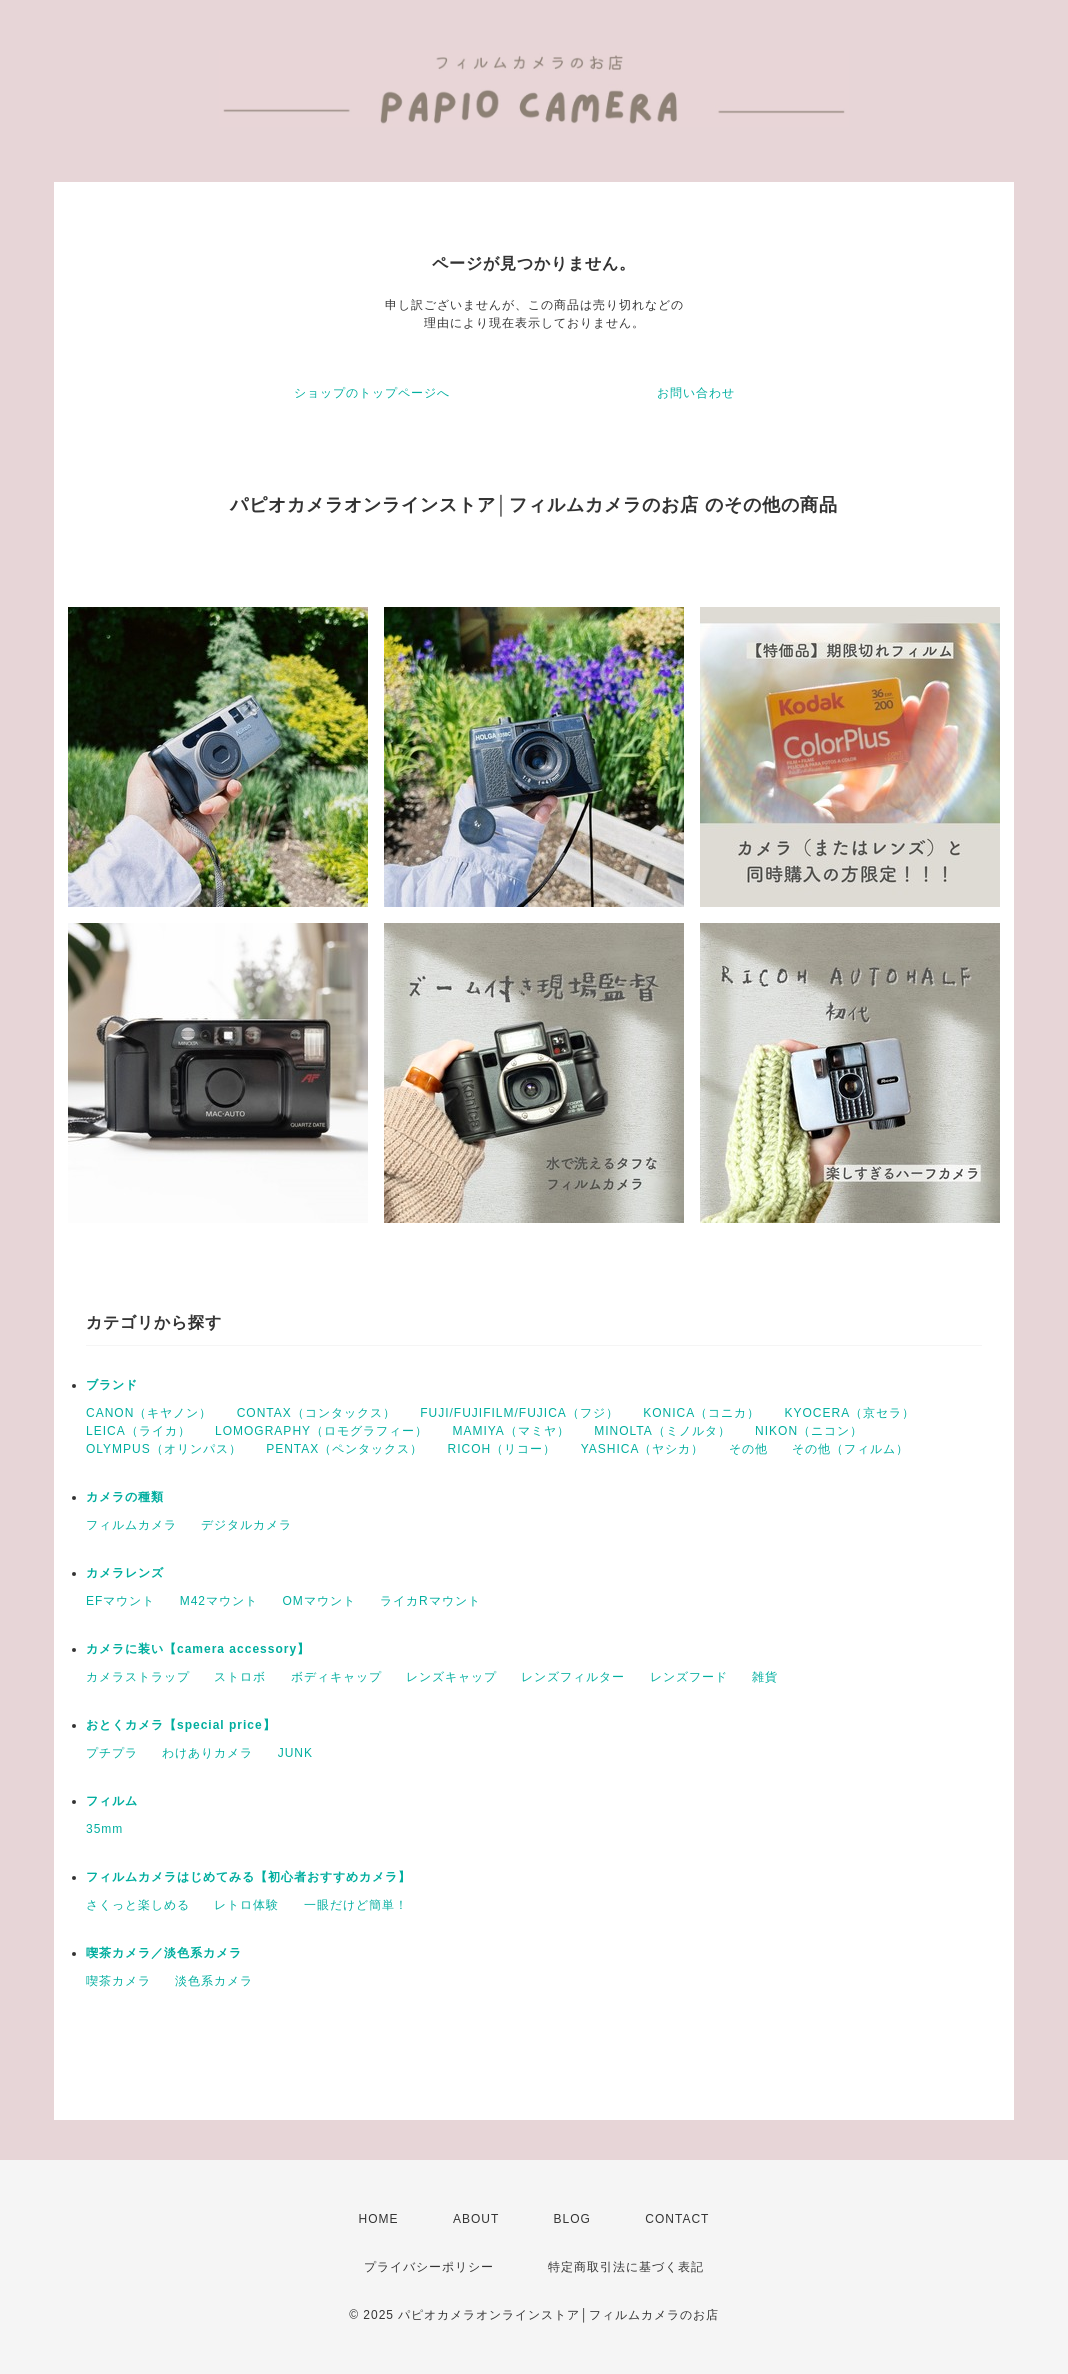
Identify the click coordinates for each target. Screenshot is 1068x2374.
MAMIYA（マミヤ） (510, 1431)
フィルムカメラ (131, 1525)
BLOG (572, 2219)
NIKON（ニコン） (809, 1431)
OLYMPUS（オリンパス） (164, 1449)
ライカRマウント (430, 1601)
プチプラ (112, 1753)
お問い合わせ (696, 393)
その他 (748, 1449)
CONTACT (677, 2219)
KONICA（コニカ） (701, 1413)
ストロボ (240, 1677)
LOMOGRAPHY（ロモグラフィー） (321, 1431)
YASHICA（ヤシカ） (643, 1449)
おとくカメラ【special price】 (181, 1725)
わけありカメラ (207, 1753)
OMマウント (318, 1601)
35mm (104, 1829)
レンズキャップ (451, 1677)
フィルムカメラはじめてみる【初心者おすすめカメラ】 (248, 1877)
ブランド (112, 1385)
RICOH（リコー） (502, 1449)
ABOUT (476, 2219)
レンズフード (689, 1677)
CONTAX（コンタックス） (316, 1413)
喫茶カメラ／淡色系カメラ (164, 1953)
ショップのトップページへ (372, 393)
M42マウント (219, 1601)
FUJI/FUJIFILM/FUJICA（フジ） (519, 1413)
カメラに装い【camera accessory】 (198, 1649)
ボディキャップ (336, 1677)
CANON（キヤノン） (149, 1413)
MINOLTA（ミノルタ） (662, 1431)
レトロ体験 (246, 1905)
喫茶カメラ (118, 1981)
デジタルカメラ (246, 1525)
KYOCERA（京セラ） (850, 1413)
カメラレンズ (125, 1573)
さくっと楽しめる (138, 1905)
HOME (379, 2219)
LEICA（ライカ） (138, 1431)
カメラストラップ (138, 1677)
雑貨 (765, 1677)
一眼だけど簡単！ (356, 1905)
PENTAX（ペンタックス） (344, 1449)
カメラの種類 (125, 1497)
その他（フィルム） (850, 1449)
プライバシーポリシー (429, 2267)
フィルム (112, 1801)
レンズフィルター (573, 1677)
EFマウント (120, 1601)
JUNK (295, 1753)
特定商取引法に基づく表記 (626, 2267)
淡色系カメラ (214, 1981)
